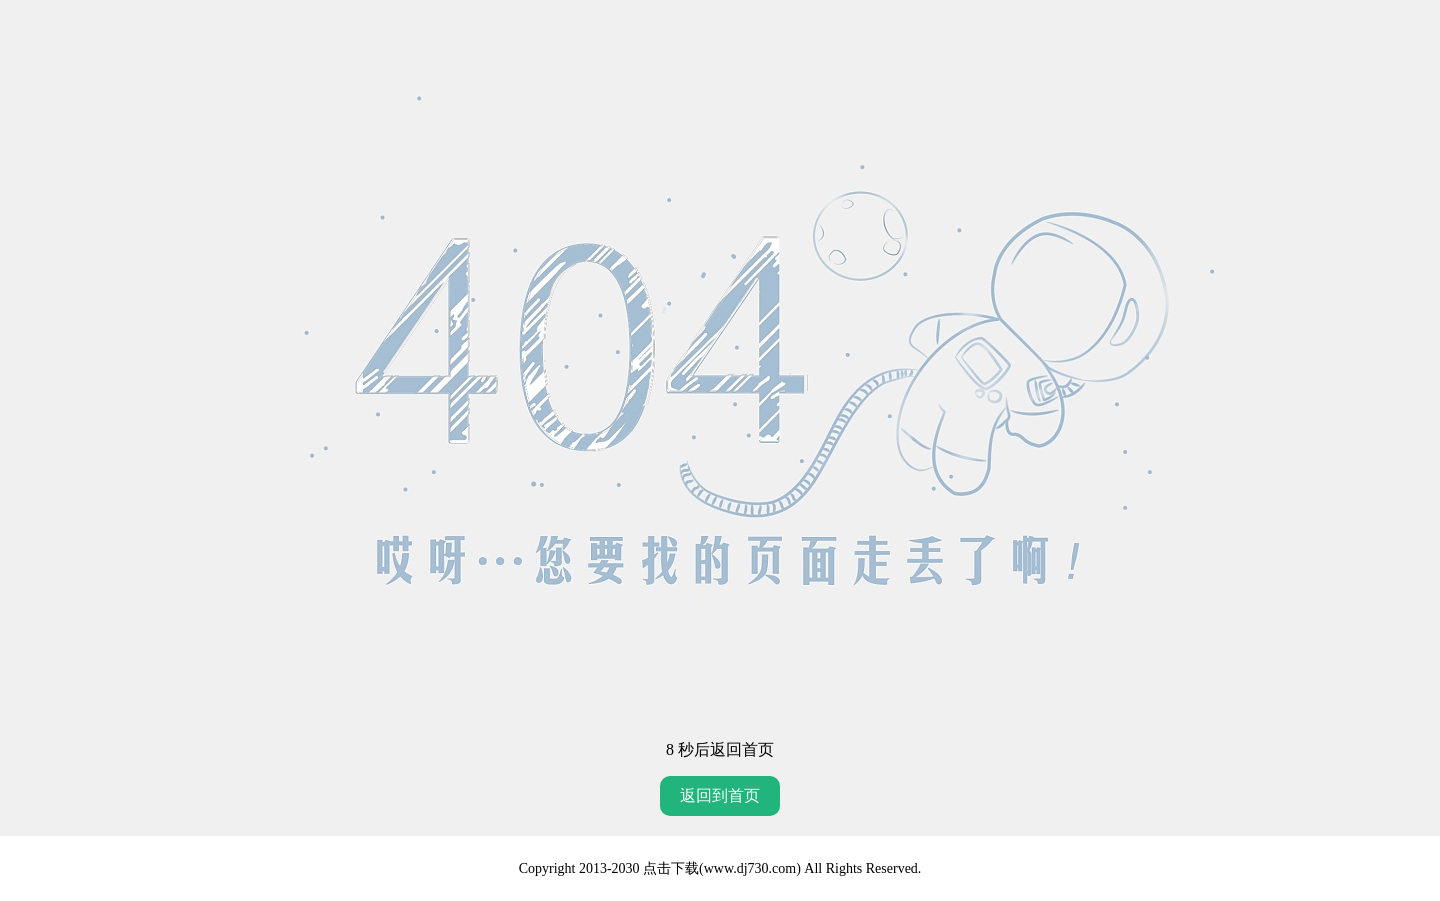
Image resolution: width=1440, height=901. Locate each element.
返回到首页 (720, 795)
